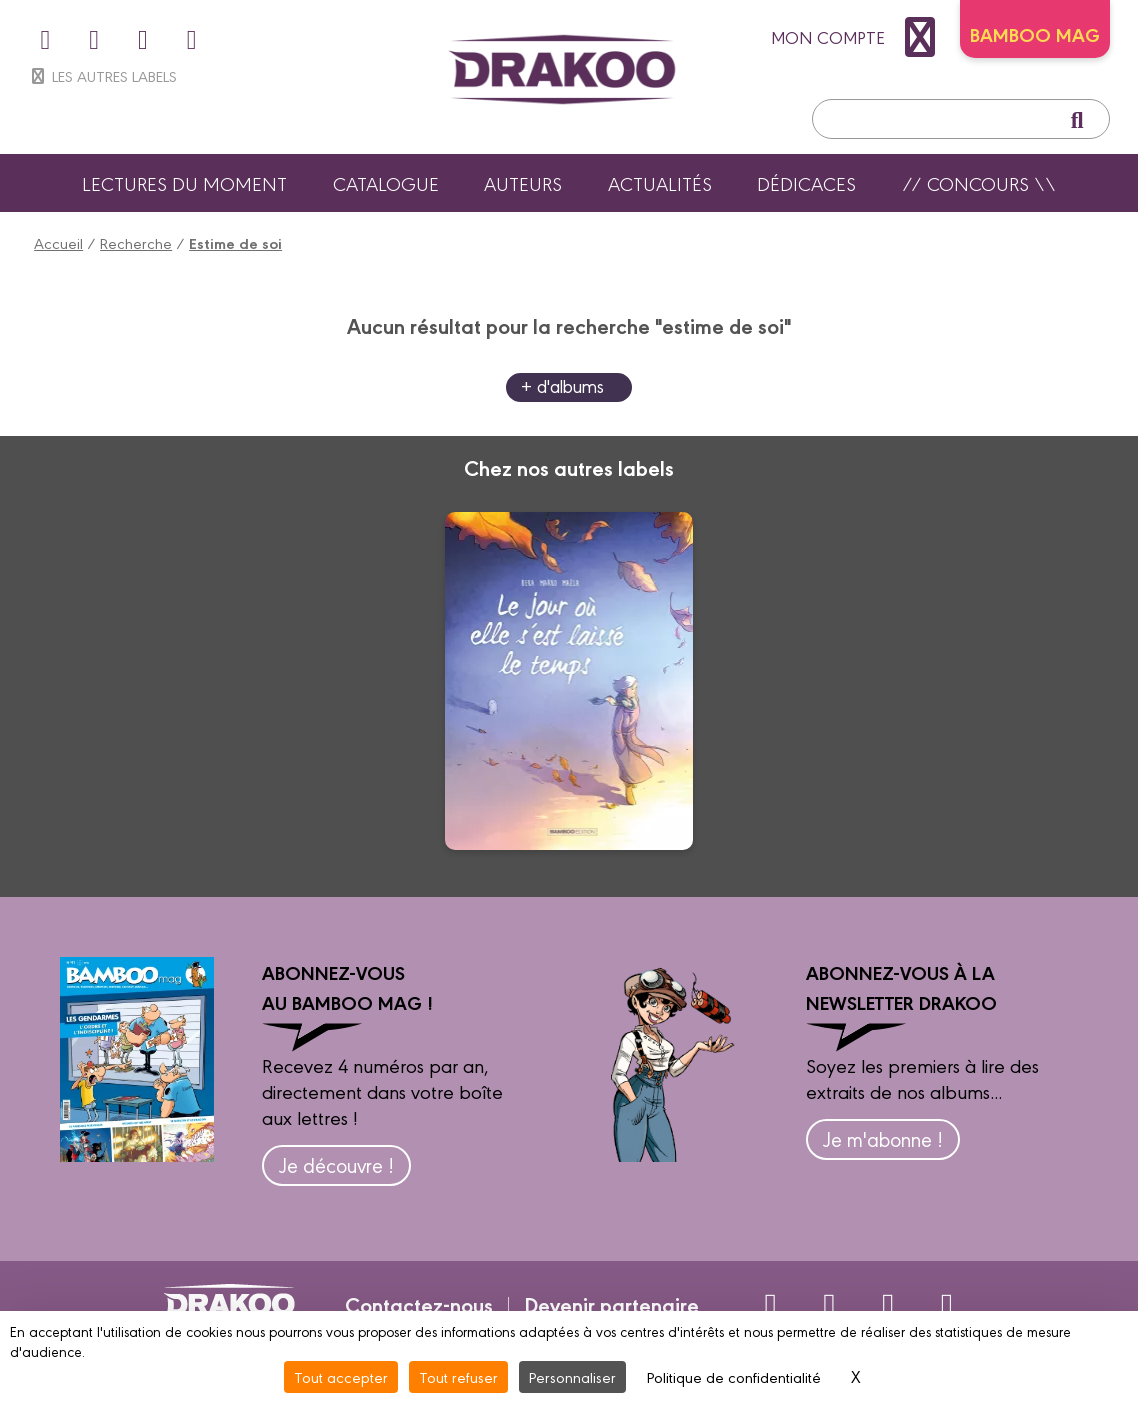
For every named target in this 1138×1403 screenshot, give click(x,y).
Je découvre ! (336, 1164)
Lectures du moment (184, 183)
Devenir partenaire (611, 1304)
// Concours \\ (979, 183)
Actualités (660, 183)
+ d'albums (562, 385)
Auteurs (523, 183)
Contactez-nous (419, 1304)
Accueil (58, 242)
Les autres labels (102, 75)
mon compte (858, 37)
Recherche (136, 242)
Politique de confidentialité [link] (734, 1376)
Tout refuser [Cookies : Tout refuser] (458, 1376)
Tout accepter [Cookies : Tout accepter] (341, 1376)
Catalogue (386, 183)
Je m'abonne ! (883, 1138)
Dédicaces (806, 183)
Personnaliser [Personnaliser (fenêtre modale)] (572, 1376)
